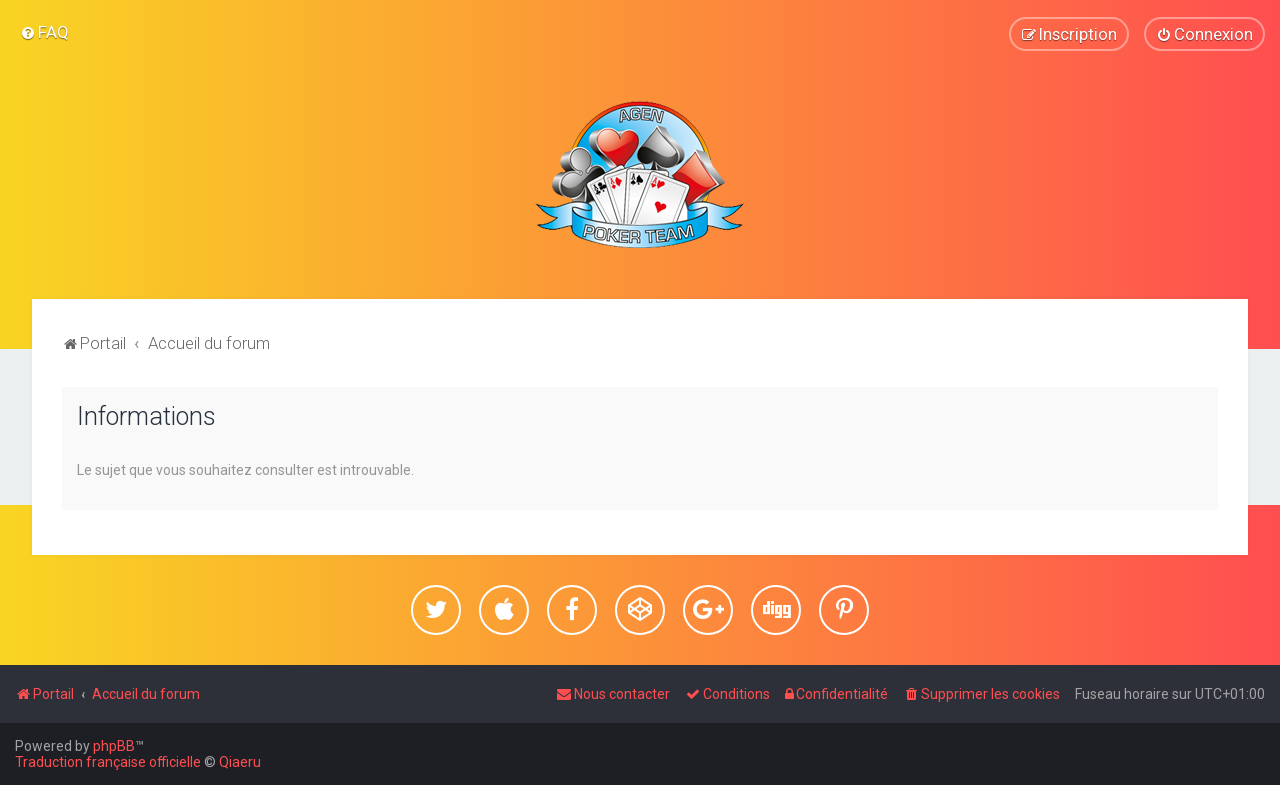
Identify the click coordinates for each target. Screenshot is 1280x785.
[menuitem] (44, 32)
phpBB (114, 746)
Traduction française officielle (108, 762)
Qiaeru (240, 762)
